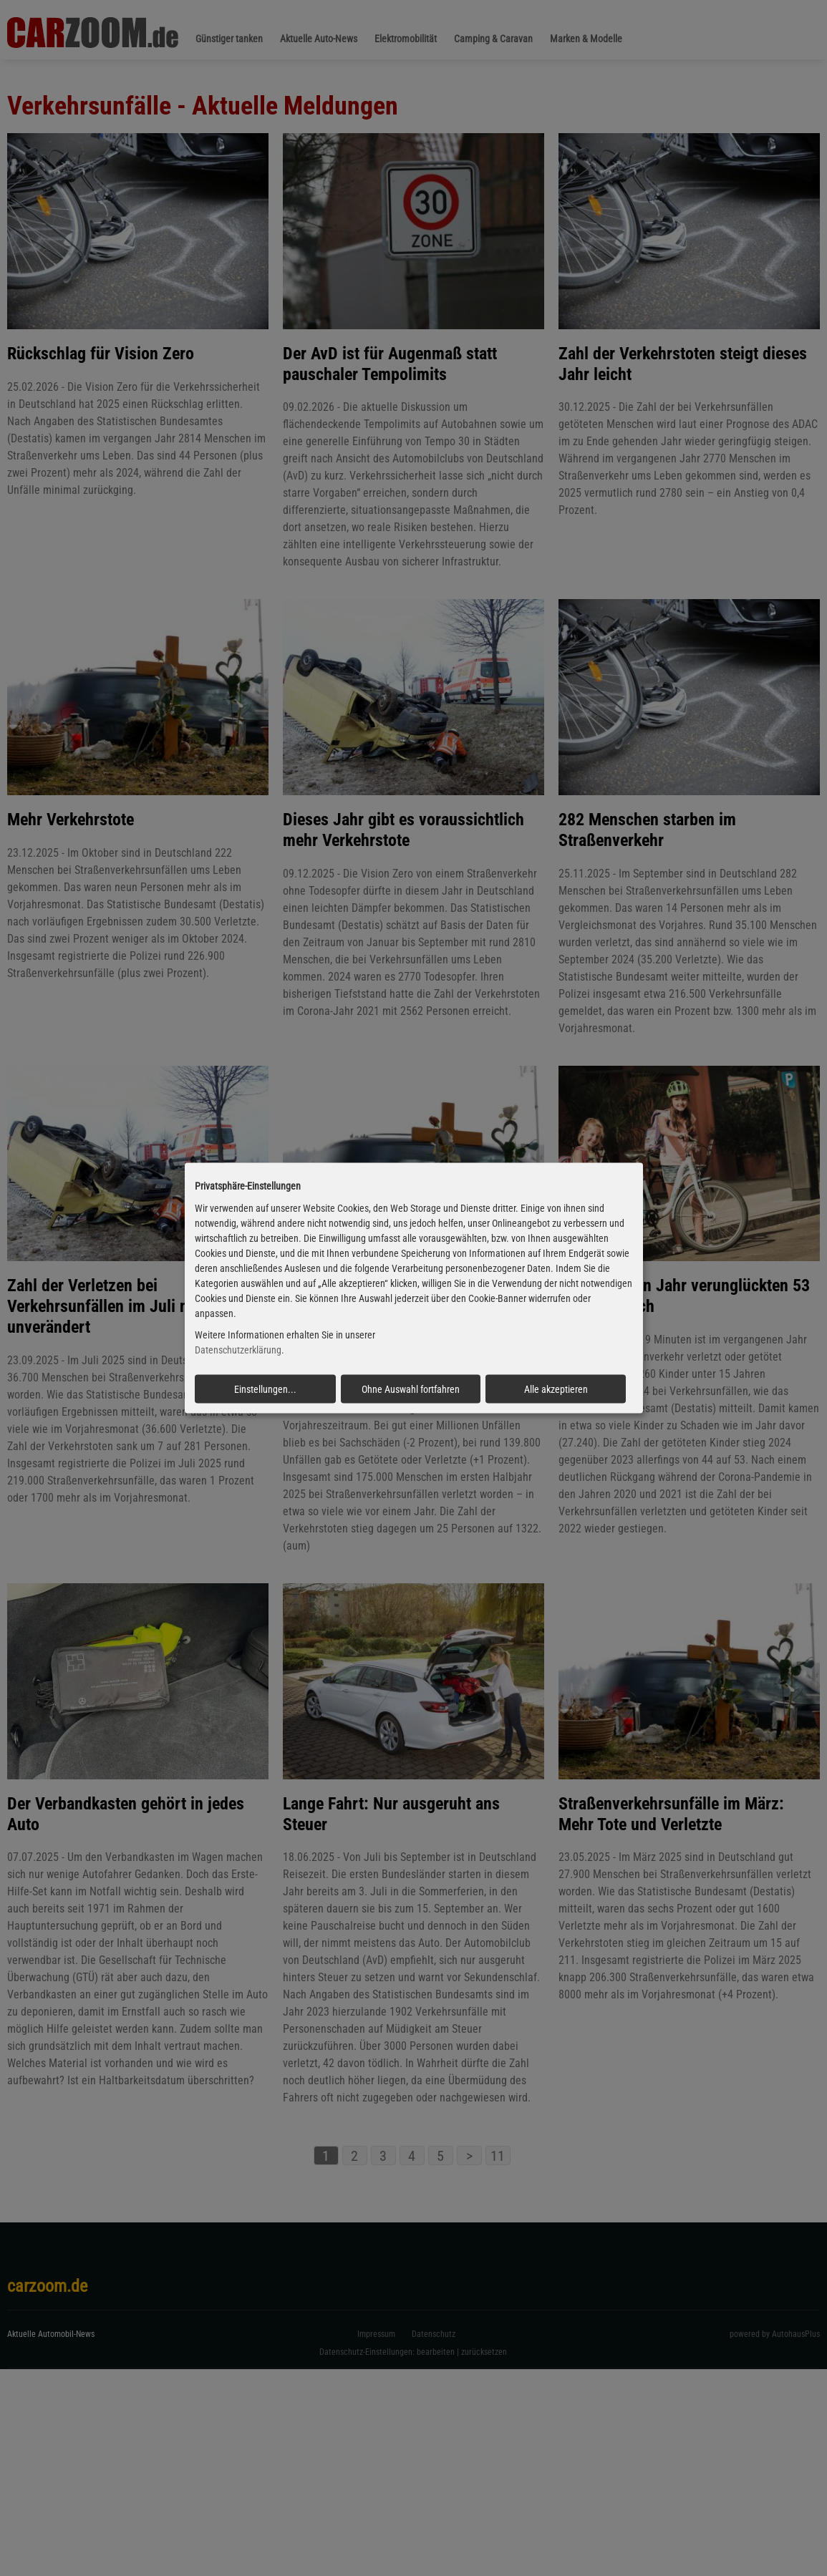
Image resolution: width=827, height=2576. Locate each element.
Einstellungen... (265, 1389)
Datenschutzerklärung (238, 1350)
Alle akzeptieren (556, 1389)
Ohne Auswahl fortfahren (411, 1389)
